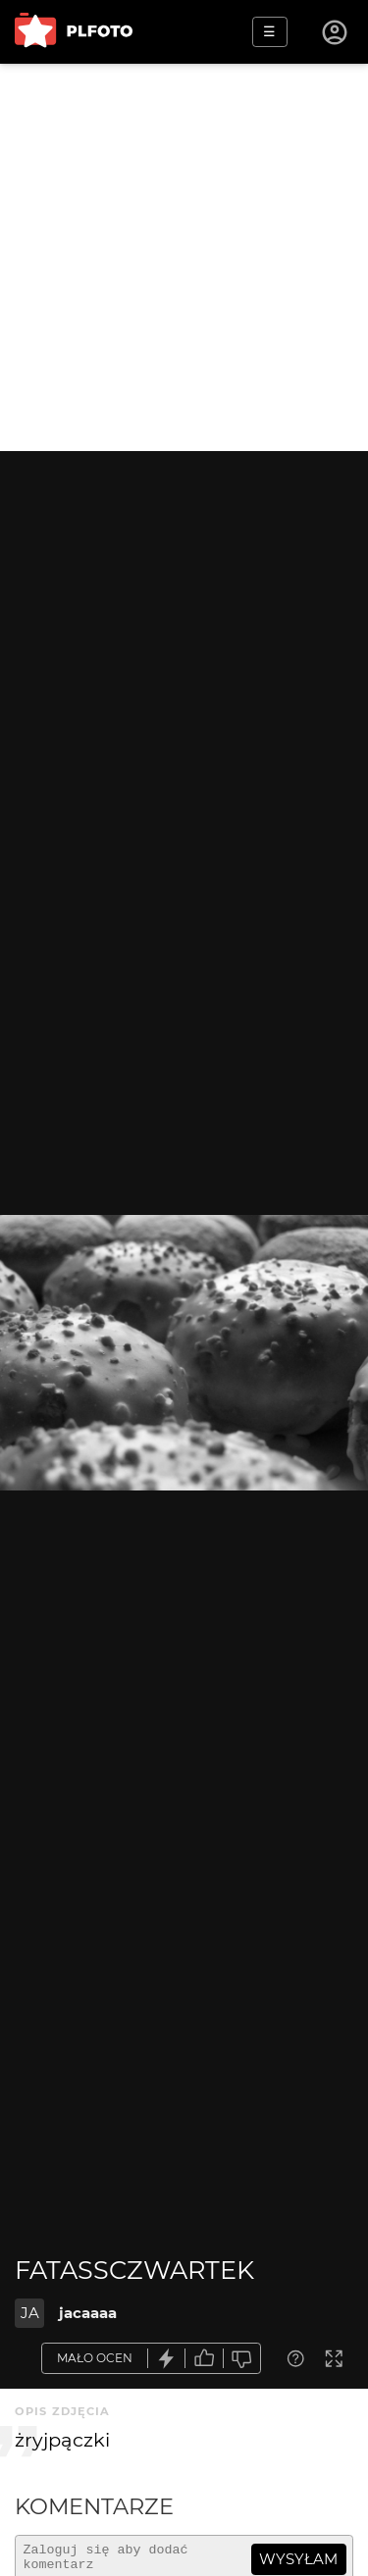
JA (30, 2312)
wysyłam (298, 2559)
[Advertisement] (184, 257)
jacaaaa (88, 2312)
